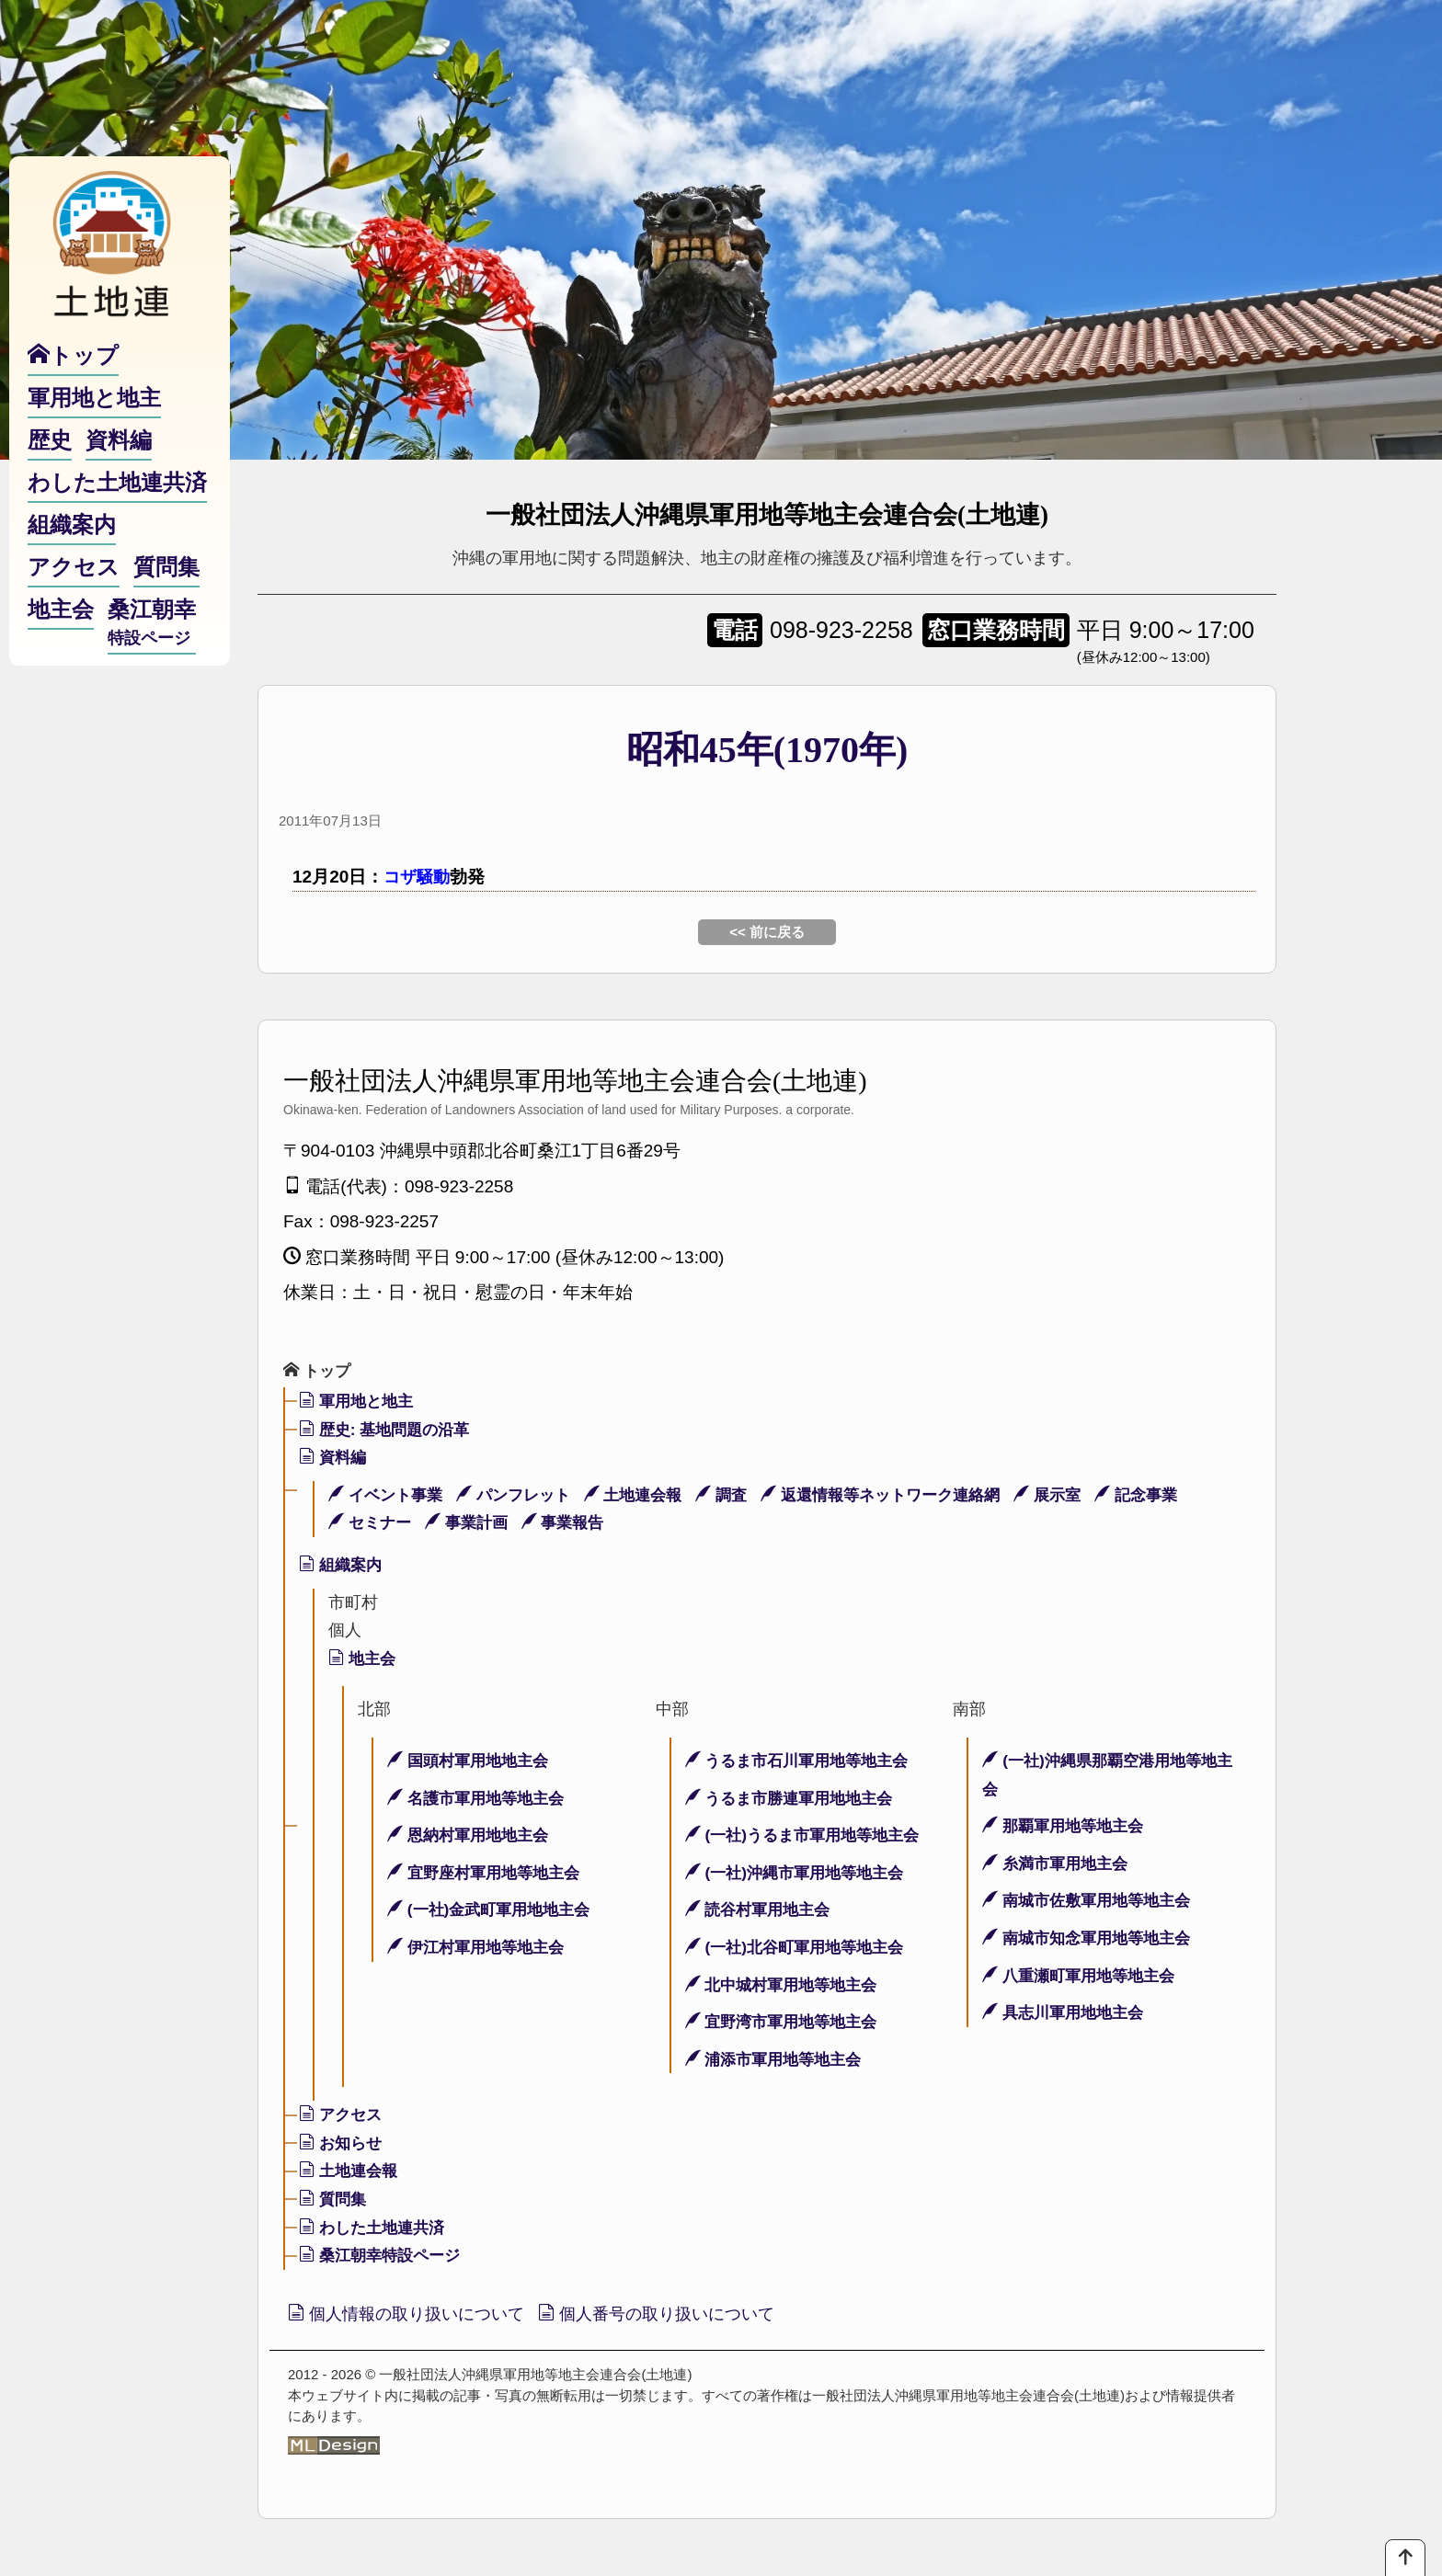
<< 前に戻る (767, 932)
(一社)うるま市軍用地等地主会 (809, 1836)
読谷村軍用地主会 (762, 1910)
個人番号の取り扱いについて (675, 2315)
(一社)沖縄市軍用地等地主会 (800, 1873)
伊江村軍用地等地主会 (480, 1948)
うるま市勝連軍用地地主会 (795, 1798)
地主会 (363, 1659)
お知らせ (342, 2144)
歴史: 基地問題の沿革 (389, 1430)
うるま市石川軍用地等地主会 (803, 1761)
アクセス (342, 2115)
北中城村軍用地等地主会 (786, 1985)
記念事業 (1177, 1496)
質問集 (334, 2200)
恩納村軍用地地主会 (472, 1836)
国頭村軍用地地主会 (472, 1761)
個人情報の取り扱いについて (412, 2315)
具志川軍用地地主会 (1067, 2013)
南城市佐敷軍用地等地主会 (1092, 1901)
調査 (742, 1496)
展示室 (1084, 1496)
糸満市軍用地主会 (1059, 1864)
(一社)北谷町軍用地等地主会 (800, 1948)
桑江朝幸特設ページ (384, 2256)
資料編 (334, 1458)
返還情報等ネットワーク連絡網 (909, 1496)
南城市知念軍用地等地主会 (1092, 1939)
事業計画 (473, 1523)
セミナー (372, 1523)
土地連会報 (649, 1496)
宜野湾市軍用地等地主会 (786, 2022)
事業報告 (574, 1523)
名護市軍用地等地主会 (480, 1798)
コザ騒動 (418, 876)
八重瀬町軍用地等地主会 (1083, 1975)
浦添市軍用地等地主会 (778, 2060)
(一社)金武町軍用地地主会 (494, 1910)
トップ (318, 1371)
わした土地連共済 (375, 2228)
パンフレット (523, 1496)
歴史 (50, 453)
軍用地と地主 (359, 1402)
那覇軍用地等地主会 (1067, 1827)
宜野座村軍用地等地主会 (488, 1873)
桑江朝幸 (152, 637)
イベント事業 (388, 1496)
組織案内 (342, 1565)
